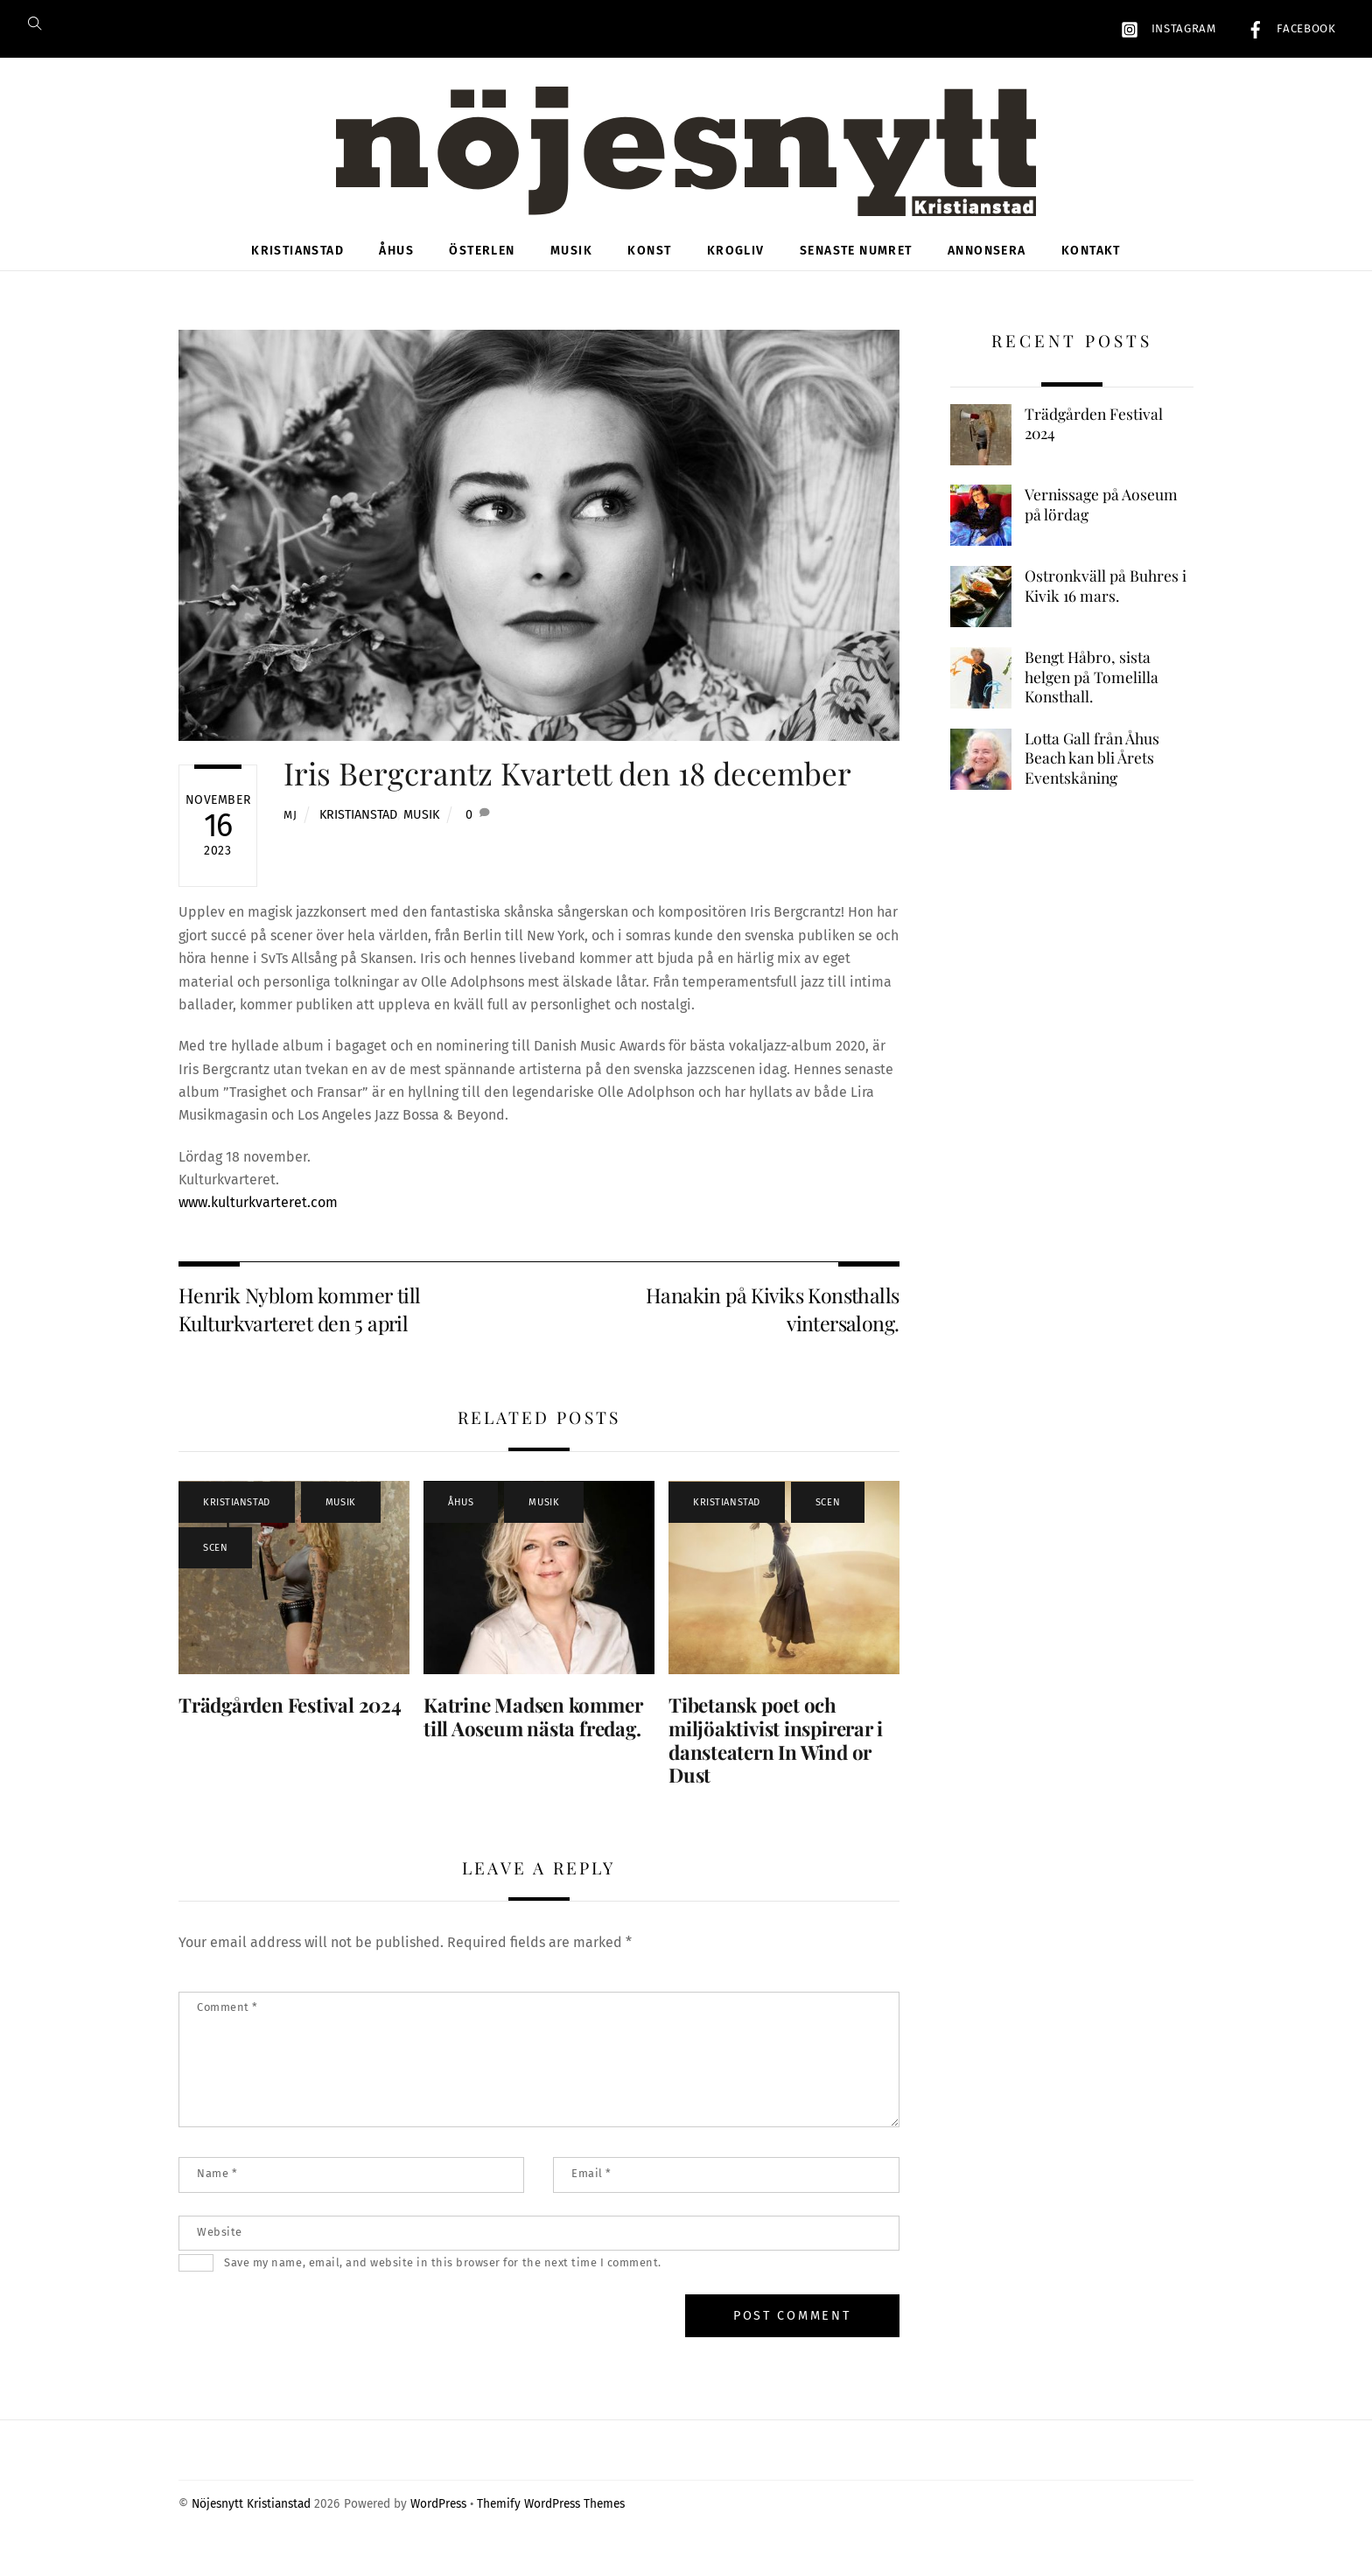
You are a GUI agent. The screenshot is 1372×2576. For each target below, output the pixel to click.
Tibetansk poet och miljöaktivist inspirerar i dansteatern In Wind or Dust (775, 1759)
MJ (290, 834)
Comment (227, 2027)
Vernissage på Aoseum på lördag (1101, 524)
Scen (215, 1567)
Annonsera (987, 270)
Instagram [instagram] (1164, 29)
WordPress (438, 2524)
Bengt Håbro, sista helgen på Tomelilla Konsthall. (1091, 696)
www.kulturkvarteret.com (258, 1222)
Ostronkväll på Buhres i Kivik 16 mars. (1105, 605)
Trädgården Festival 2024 (290, 1724)
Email (591, 2193)
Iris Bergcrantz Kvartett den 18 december (567, 792)
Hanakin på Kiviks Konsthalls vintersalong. (773, 1328)
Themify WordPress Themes (551, 2524)
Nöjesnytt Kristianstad (251, 2524)
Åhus (396, 270)
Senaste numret (856, 270)
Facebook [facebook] (1287, 29)
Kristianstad (297, 270)
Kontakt (1091, 270)
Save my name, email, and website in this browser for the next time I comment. (442, 2282)
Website (219, 2251)
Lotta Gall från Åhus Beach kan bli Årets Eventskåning (1092, 777)
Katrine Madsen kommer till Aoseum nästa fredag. (533, 1736)
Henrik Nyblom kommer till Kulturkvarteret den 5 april (299, 1328)
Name (217, 2193)
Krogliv (736, 270)
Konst (649, 270)
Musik (571, 270)
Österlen (481, 270)
